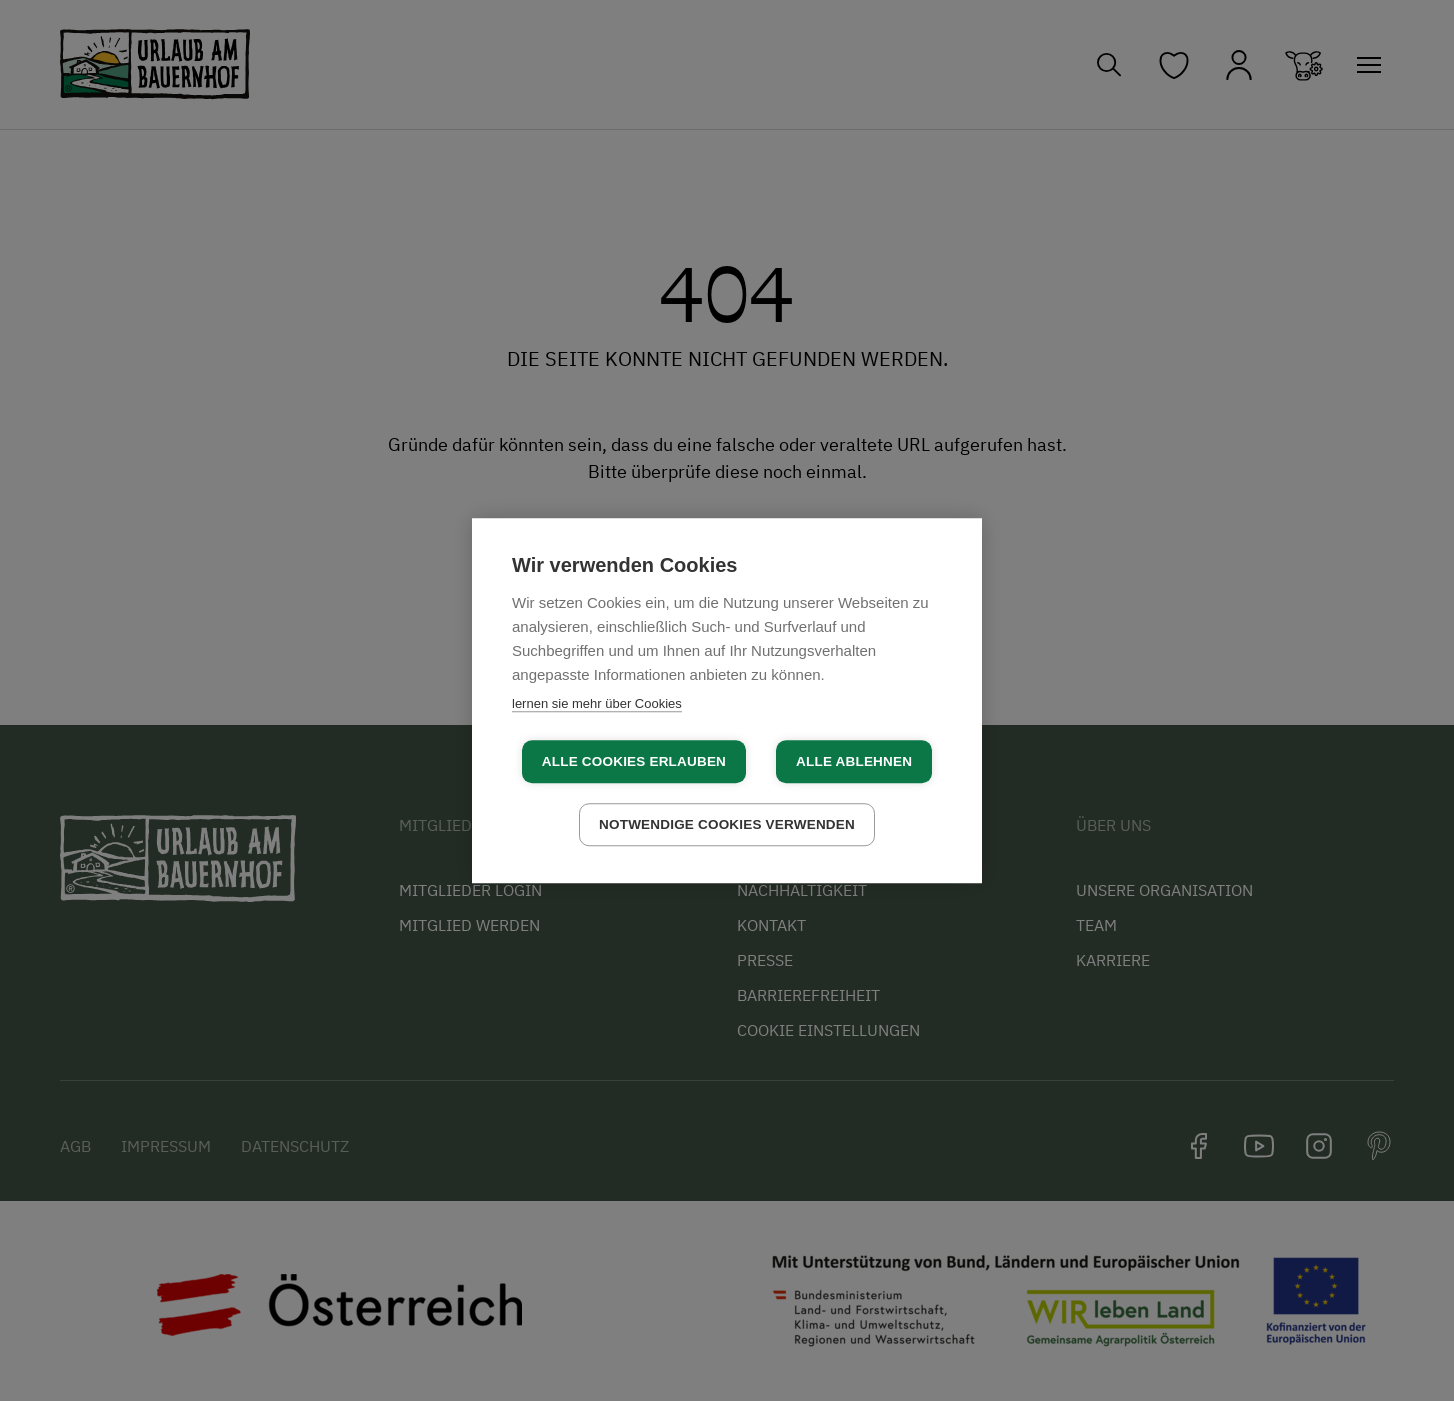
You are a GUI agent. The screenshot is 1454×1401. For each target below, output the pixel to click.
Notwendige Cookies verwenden (727, 824)
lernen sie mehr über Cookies (597, 703)
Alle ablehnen (854, 761)
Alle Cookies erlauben (634, 761)
